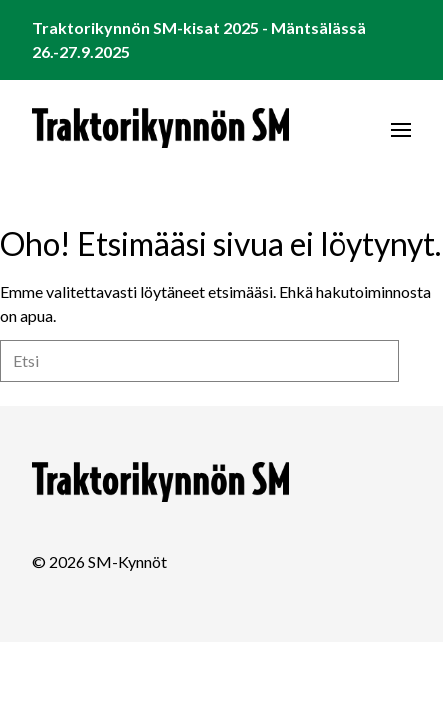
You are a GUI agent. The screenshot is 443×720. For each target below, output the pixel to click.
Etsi (421, 360)
